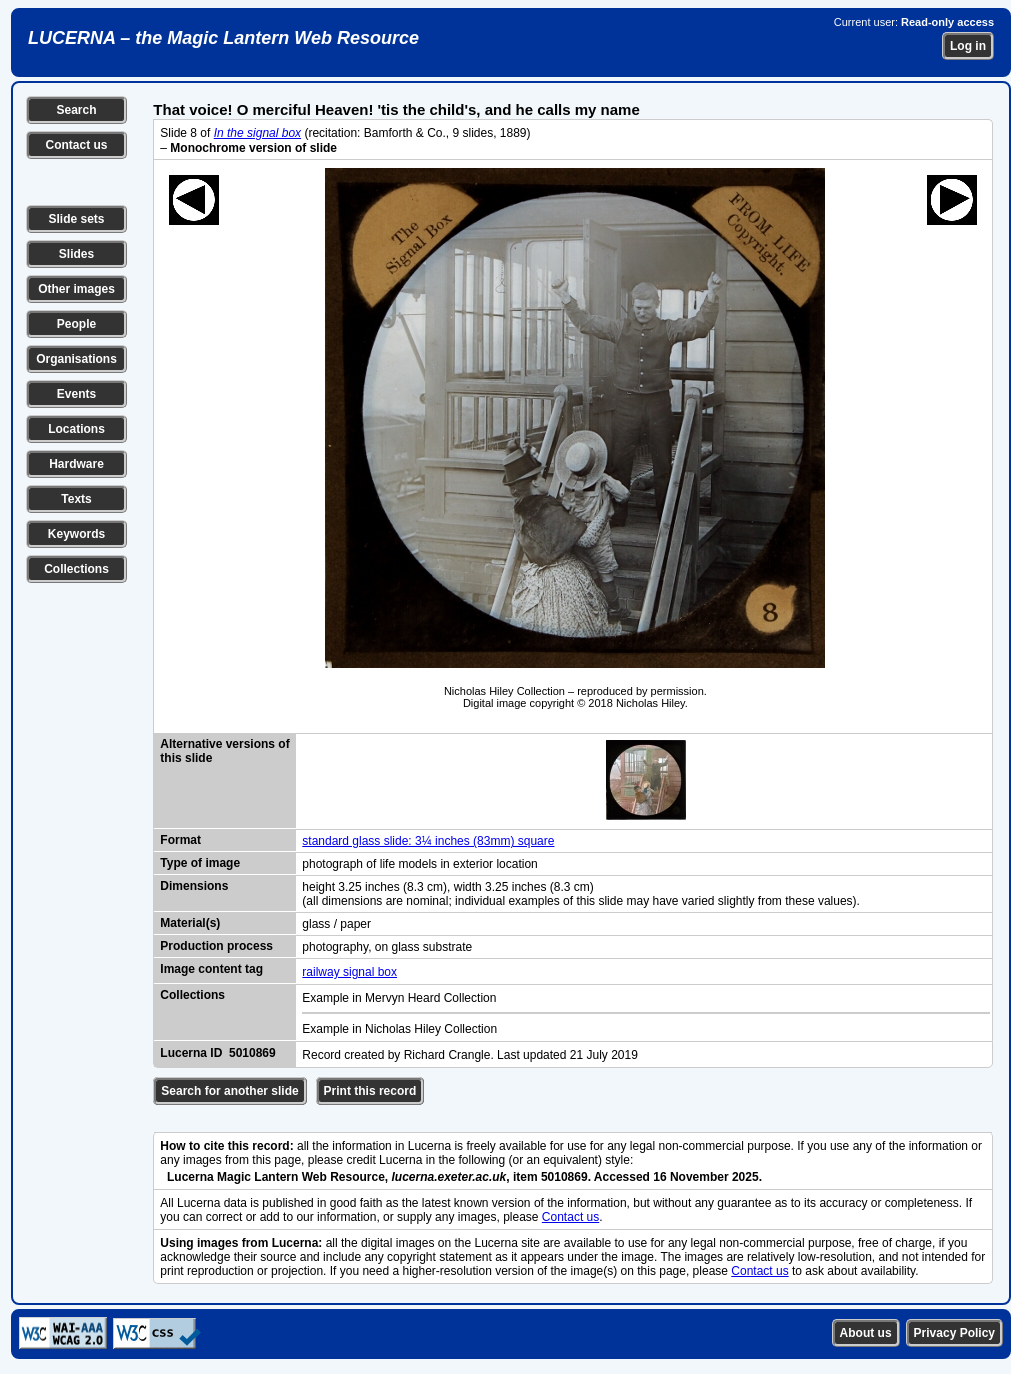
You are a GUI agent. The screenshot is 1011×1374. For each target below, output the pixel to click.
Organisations (76, 359)
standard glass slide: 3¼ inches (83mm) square (428, 841)
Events (76, 394)
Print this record (370, 1091)
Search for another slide (229, 1091)
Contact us (76, 145)
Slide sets (76, 219)
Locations (76, 429)
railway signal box (349, 972)
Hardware (76, 464)
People (76, 324)
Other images (76, 289)
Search (76, 110)
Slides (76, 254)
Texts (76, 499)
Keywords (76, 534)
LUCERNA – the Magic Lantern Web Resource (223, 38)
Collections (76, 569)
